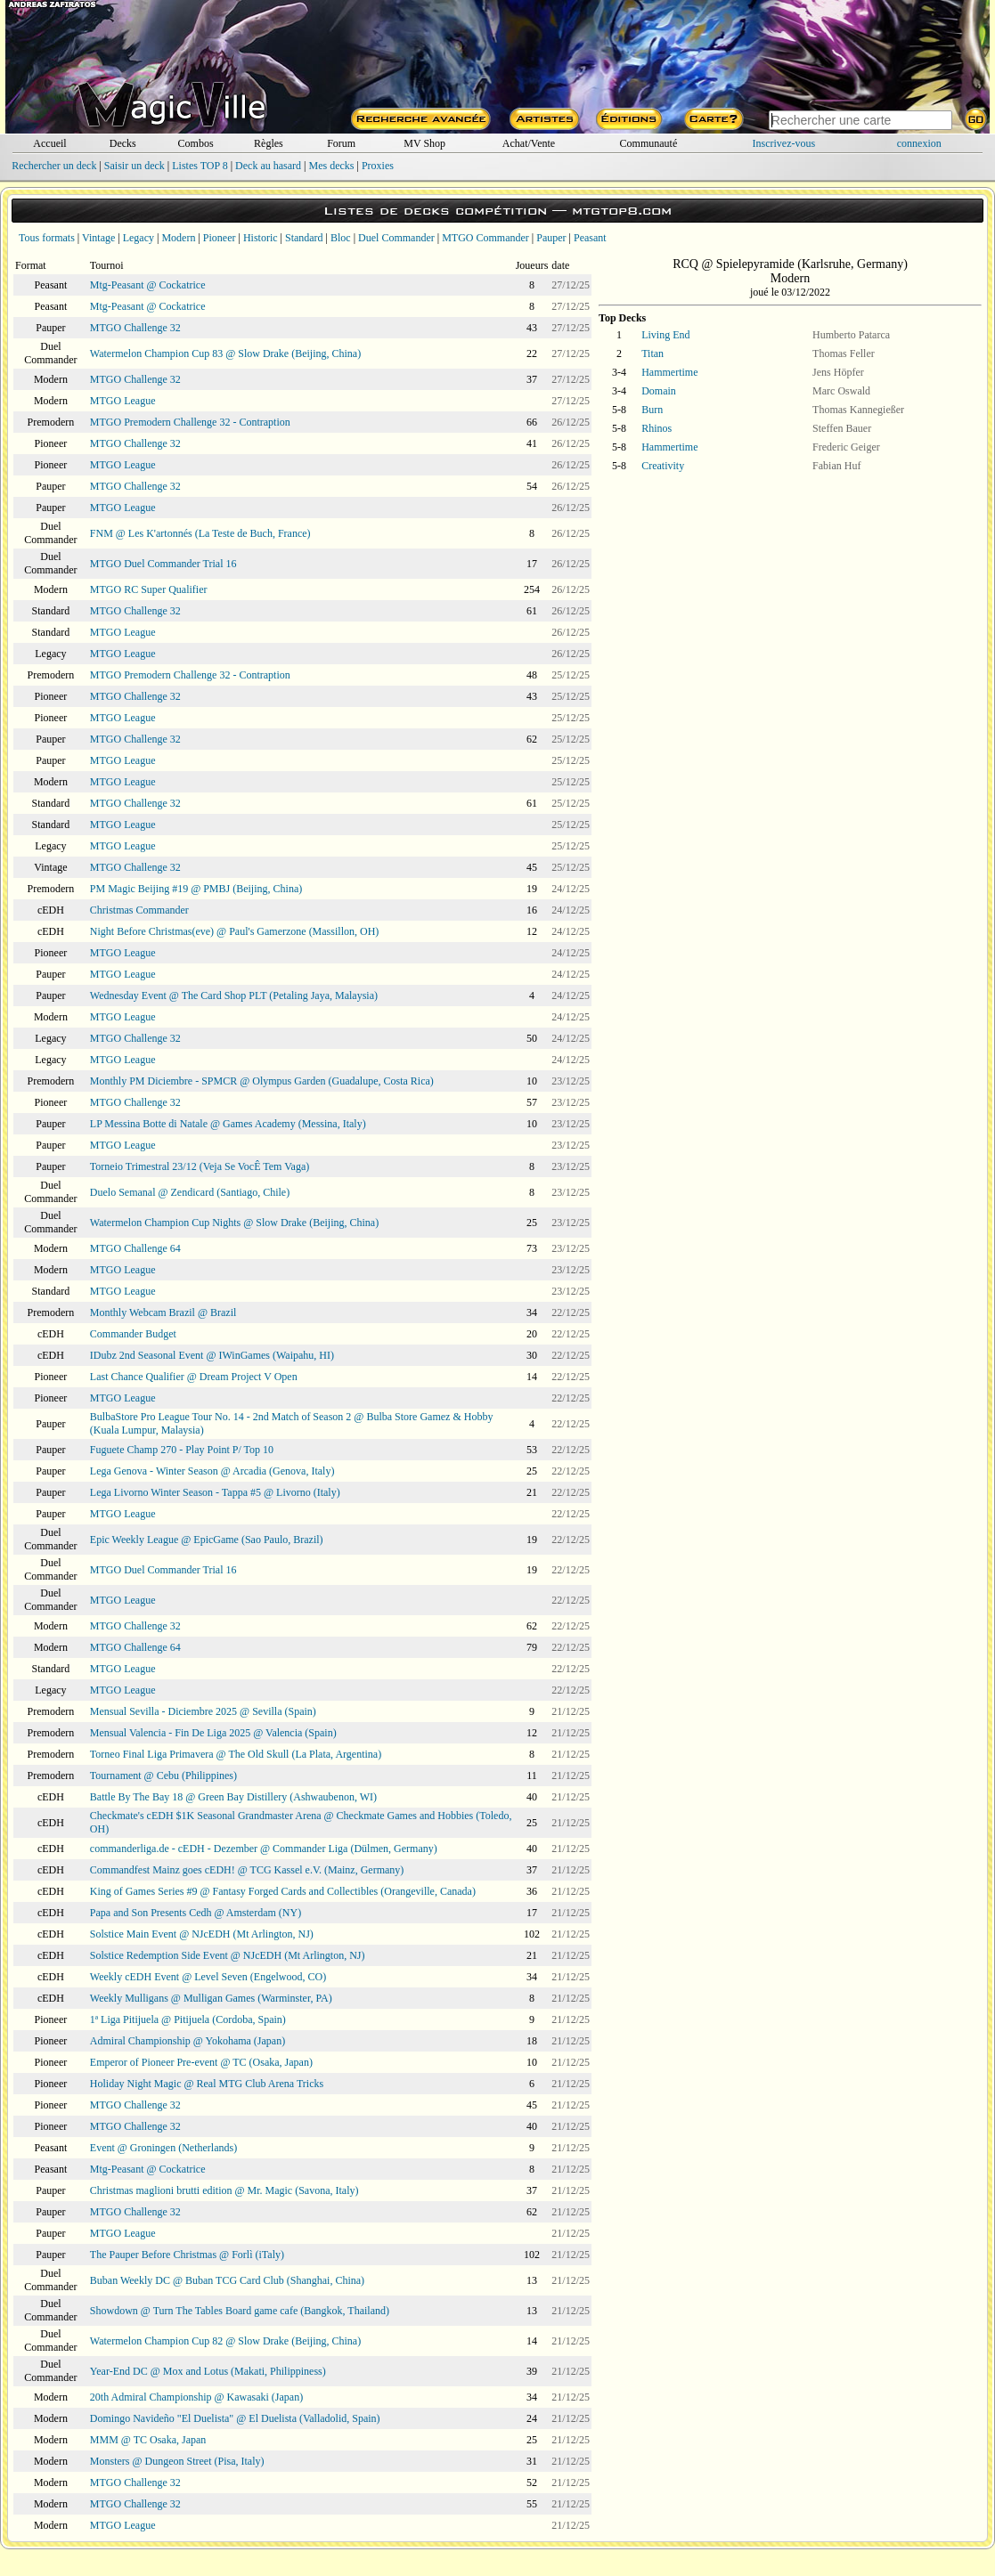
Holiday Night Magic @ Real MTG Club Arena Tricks (206, 2083)
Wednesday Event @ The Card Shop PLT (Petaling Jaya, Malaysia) (234, 995)
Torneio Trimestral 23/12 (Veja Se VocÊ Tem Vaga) (199, 1166)
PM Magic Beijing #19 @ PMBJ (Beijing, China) (196, 888)
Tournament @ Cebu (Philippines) (163, 1775)
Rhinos (656, 428)
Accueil (49, 143)
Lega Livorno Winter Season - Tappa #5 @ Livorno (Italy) (215, 1492)
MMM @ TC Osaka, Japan (148, 2440)
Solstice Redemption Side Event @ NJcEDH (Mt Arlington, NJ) (227, 1955)
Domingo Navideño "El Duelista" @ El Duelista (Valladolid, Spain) (235, 2418)
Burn (652, 409)
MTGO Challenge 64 (135, 1248)
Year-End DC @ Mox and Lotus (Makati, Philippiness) (208, 2371)
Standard (304, 238)
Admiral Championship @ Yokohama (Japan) (187, 2041)
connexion (919, 143)
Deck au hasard (268, 165)
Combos (196, 143)
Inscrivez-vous (784, 143)
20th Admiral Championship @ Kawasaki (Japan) (196, 2397)
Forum (341, 143)
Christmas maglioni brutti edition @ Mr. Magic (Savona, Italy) (224, 2190)
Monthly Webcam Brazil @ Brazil (163, 1312)
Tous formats (47, 238)
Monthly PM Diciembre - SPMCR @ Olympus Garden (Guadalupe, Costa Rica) (262, 1081)
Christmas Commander (139, 910)
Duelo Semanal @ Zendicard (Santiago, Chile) (190, 1192)
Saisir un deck (134, 165)
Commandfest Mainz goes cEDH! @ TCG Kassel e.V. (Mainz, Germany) (247, 1870)
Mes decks (331, 165)
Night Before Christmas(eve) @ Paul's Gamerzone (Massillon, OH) (234, 931)
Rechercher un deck (54, 165)
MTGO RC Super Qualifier (149, 589)
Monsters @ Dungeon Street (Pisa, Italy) (177, 2461)
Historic (260, 238)
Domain (658, 391)
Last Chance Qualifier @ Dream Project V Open (194, 1376)
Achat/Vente (528, 143)
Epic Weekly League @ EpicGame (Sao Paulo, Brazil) (206, 1539)
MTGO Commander (485, 238)
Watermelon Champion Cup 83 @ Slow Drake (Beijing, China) (225, 353)
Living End (665, 335)
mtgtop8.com (622, 210)
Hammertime (669, 372)
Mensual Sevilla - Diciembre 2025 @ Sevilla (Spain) (203, 1711)
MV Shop (424, 143)
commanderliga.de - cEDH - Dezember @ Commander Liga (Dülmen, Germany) (263, 1848)
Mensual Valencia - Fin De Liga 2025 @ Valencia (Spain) (213, 1733)
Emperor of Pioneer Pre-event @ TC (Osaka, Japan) (201, 2062)
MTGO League (123, 400)
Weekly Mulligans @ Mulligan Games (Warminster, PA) (211, 1998)
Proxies (378, 165)
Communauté (649, 143)
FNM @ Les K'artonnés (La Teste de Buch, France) (200, 533)
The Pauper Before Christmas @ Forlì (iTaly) (187, 2254)
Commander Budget (133, 1334)
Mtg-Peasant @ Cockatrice (148, 285)
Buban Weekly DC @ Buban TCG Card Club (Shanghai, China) (227, 2280)
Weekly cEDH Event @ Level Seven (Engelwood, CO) (208, 1977)
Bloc (340, 238)
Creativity (662, 465)
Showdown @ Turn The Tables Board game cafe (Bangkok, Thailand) (239, 2310)
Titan (652, 353)
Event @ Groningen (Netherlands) (163, 2147)
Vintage (98, 238)
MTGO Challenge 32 (135, 327)
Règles (268, 143)
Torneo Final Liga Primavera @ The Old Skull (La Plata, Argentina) (235, 1754)
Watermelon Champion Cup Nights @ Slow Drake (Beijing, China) (234, 1222)
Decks (123, 143)
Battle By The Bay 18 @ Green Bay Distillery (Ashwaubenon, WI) (233, 1797)
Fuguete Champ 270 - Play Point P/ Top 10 (181, 1449)
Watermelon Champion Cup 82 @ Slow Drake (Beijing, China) (225, 2341)
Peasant (590, 238)
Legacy (138, 238)
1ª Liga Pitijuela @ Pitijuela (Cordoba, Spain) (188, 2019)
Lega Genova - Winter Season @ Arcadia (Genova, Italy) (212, 1471)
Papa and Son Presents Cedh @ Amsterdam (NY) (195, 1912)
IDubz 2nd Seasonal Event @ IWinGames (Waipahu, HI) (212, 1355)
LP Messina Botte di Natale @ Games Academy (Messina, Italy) (228, 1123)
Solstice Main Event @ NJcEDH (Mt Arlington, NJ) (202, 1934)
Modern (178, 238)
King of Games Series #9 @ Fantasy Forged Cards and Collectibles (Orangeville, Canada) (283, 1891)
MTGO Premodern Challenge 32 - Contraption (190, 422)
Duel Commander (396, 238)
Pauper (551, 238)
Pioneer (219, 238)
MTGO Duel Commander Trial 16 (163, 563)
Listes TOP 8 (199, 165)
